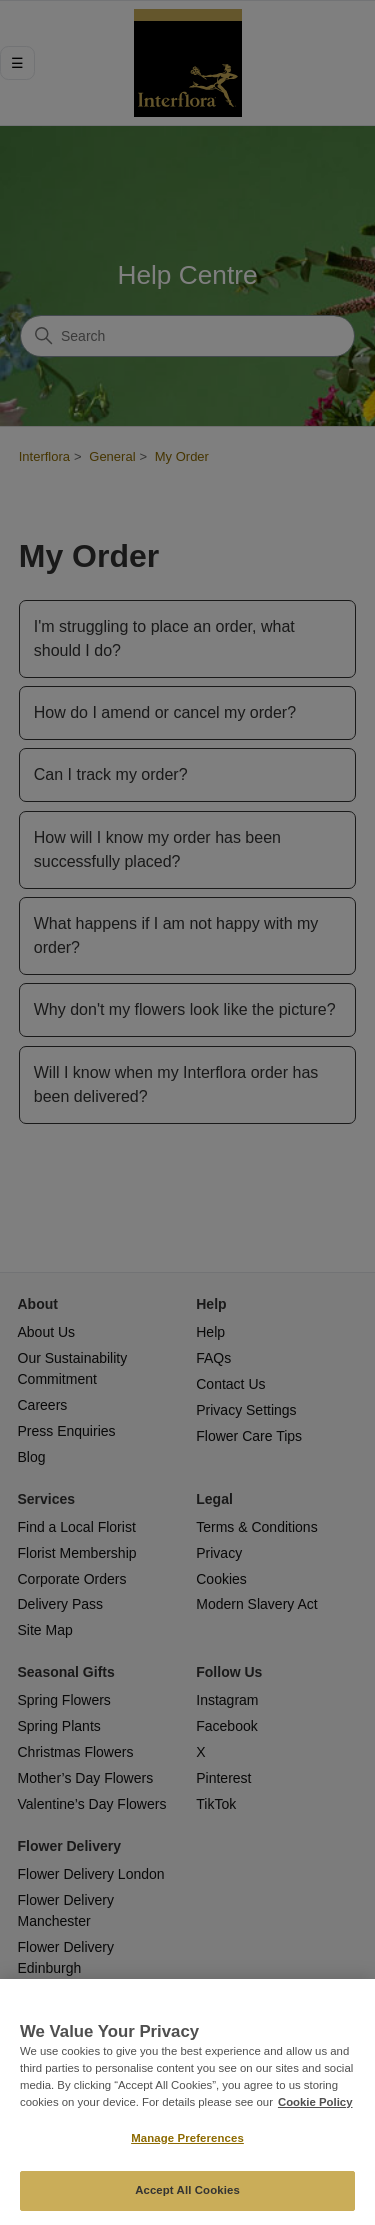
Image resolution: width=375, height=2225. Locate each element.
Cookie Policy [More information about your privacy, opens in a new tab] (315, 2102)
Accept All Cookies (187, 2190)
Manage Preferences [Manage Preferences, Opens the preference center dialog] (187, 2138)
